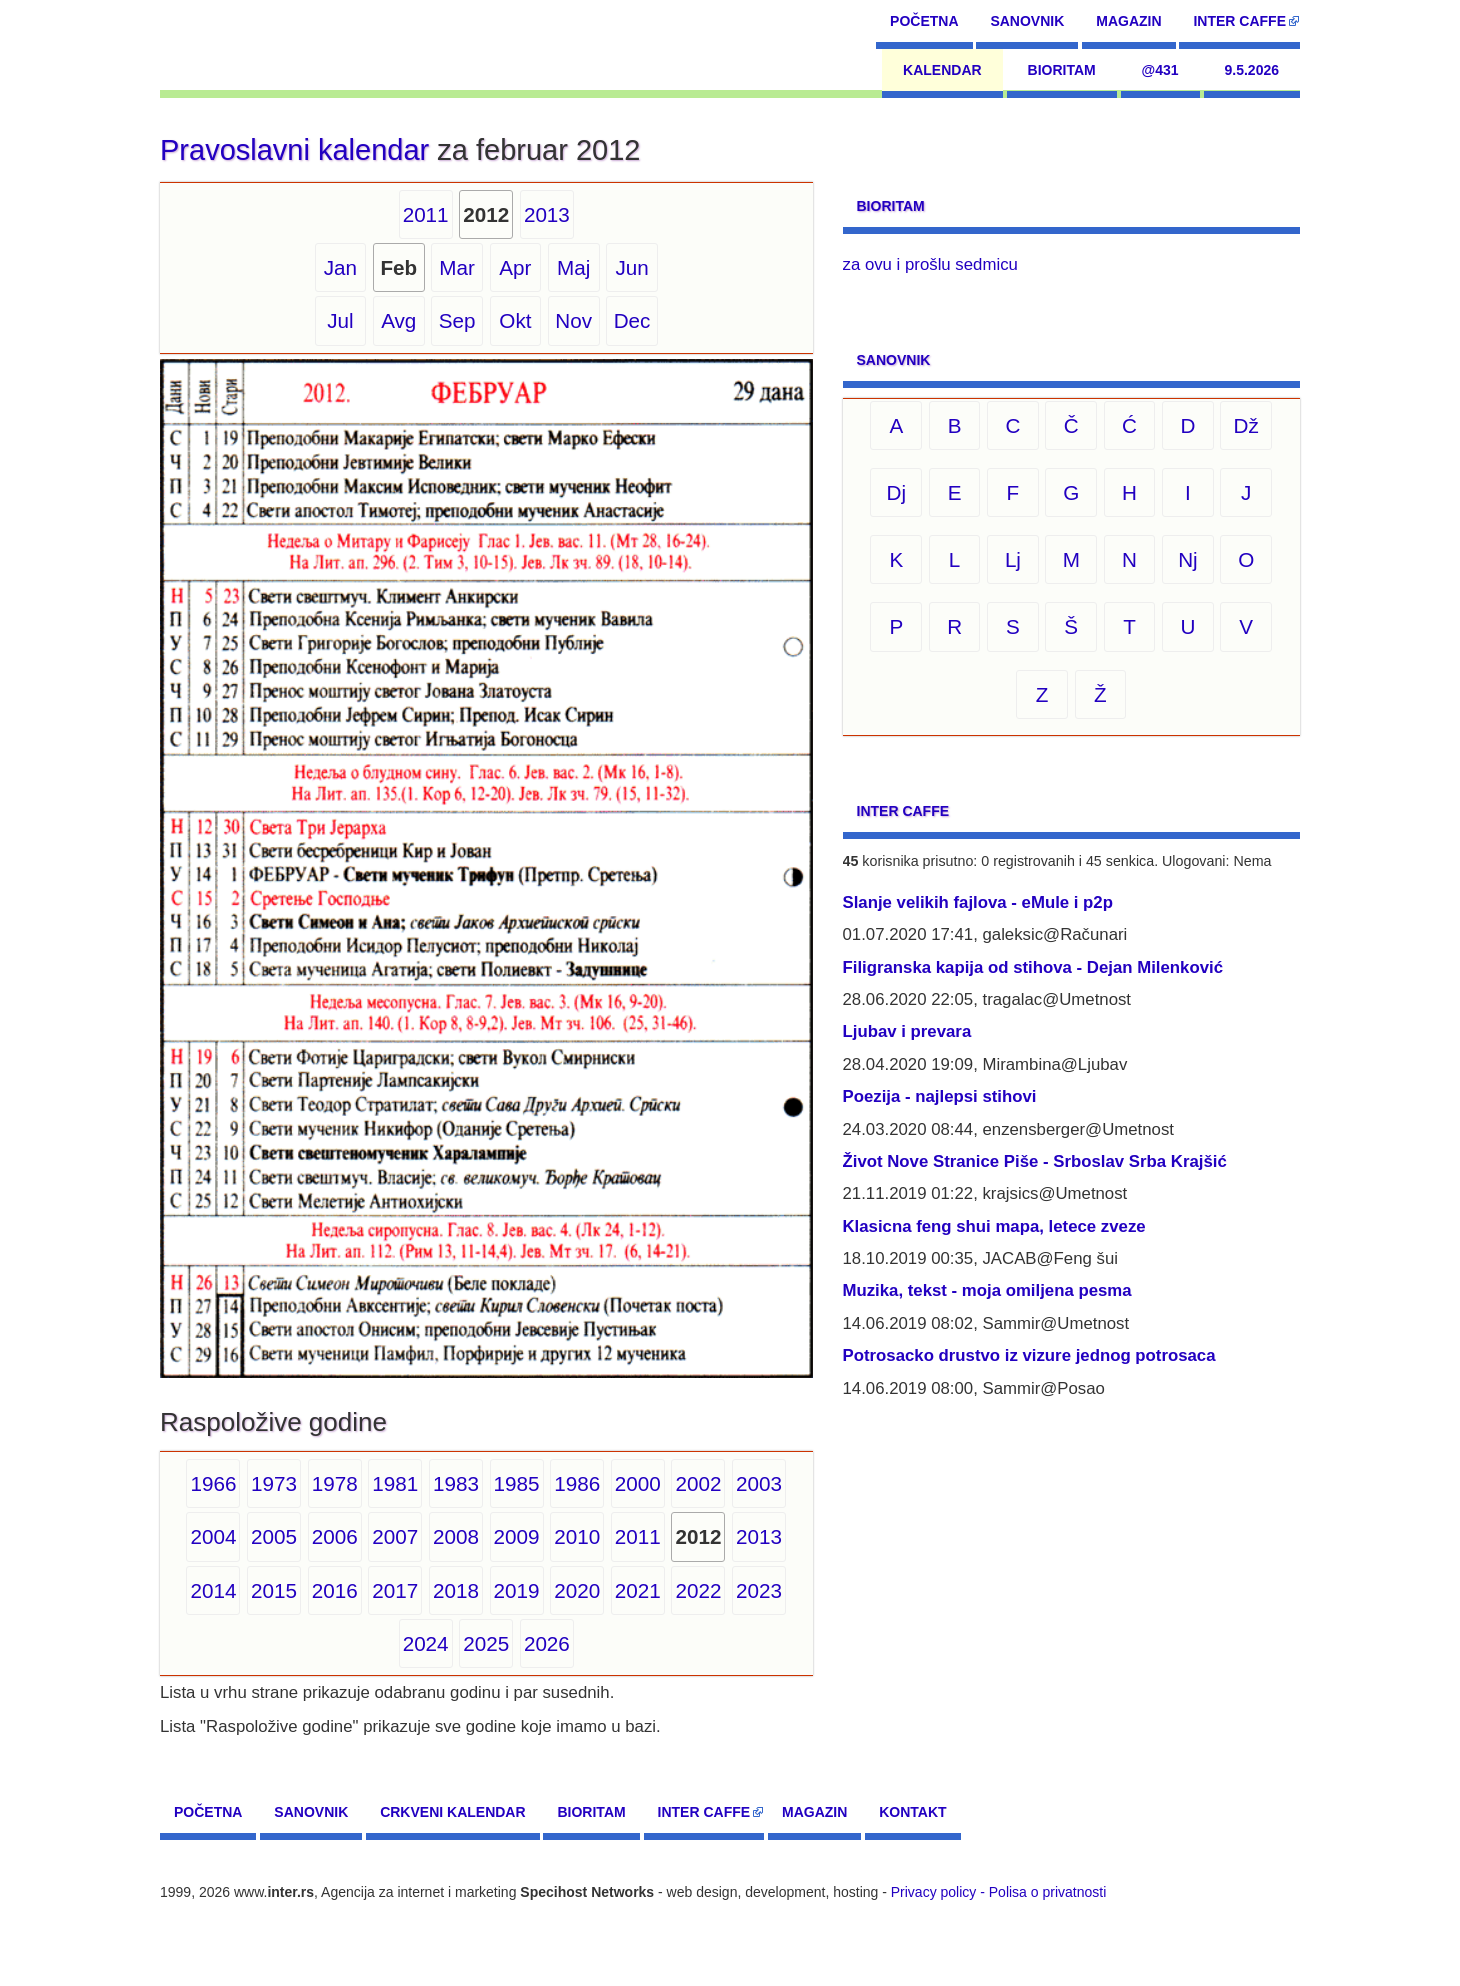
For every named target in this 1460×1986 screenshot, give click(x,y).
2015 (274, 1590)
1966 (213, 1483)
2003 (759, 1483)
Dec (632, 320)
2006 (335, 1536)
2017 (395, 1590)
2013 (547, 214)
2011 (426, 214)
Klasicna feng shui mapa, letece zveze (994, 1226)
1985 (517, 1483)
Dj (897, 492)
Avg (398, 320)
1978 (335, 1483)
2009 (517, 1536)
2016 (335, 1590)
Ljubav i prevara (907, 1031)
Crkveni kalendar (452, 1812)
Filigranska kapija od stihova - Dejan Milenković (1033, 967)
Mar (457, 267)
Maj (573, 267)
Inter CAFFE (1239, 21)
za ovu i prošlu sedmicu (930, 264)
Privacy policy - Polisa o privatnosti (999, 1892)
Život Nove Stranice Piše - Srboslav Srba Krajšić (1035, 1161)
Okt (515, 320)
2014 (213, 1590)
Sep (457, 320)
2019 (517, 1590)
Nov (573, 320)
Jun (631, 267)
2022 (698, 1590)
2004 (213, 1536)
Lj (1013, 559)
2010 (577, 1536)
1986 (577, 1483)
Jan (340, 267)
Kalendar (942, 70)
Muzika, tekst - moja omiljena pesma (987, 1290)
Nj (1188, 559)
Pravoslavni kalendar (294, 150)
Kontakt (912, 1812)
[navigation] (251, 45)
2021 (638, 1590)
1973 (274, 1483)
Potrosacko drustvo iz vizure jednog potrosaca (1029, 1355)
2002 (698, 1483)
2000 (638, 1483)
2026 (547, 1643)
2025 (486, 1643)
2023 (759, 1590)
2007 (395, 1536)
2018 (456, 1590)
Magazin (1128, 21)
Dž (1246, 425)
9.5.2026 (1252, 70)
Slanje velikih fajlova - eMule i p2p (978, 902)
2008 (456, 1536)
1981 (395, 1483)
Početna (924, 21)
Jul (340, 320)
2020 (577, 1590)
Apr (515, 267)
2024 (426, 1643)
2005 (274, 1536)
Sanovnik (1027, 21)
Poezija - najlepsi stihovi (940, 1096)
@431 (1160, 70)
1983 (456, 1483)
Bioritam (1062, 70)
